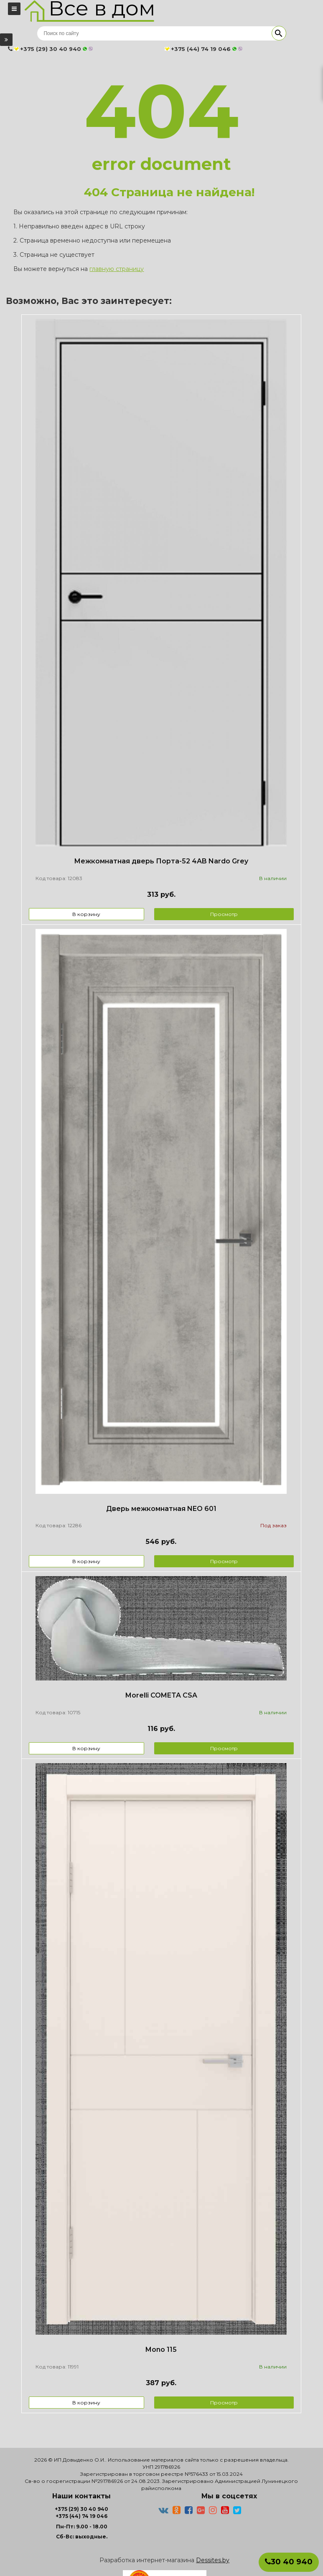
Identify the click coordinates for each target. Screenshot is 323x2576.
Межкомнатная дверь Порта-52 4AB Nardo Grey (161, 861)
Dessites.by (212, 2560)
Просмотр (224, 914)
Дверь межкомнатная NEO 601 (161, 1509)
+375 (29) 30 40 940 (81, 2509)
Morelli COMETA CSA (161, 1695)
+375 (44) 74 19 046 (81, 2516)
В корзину (86, 914)
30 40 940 (289, 2561)
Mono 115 (161, 2349)
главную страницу (116, 269)
